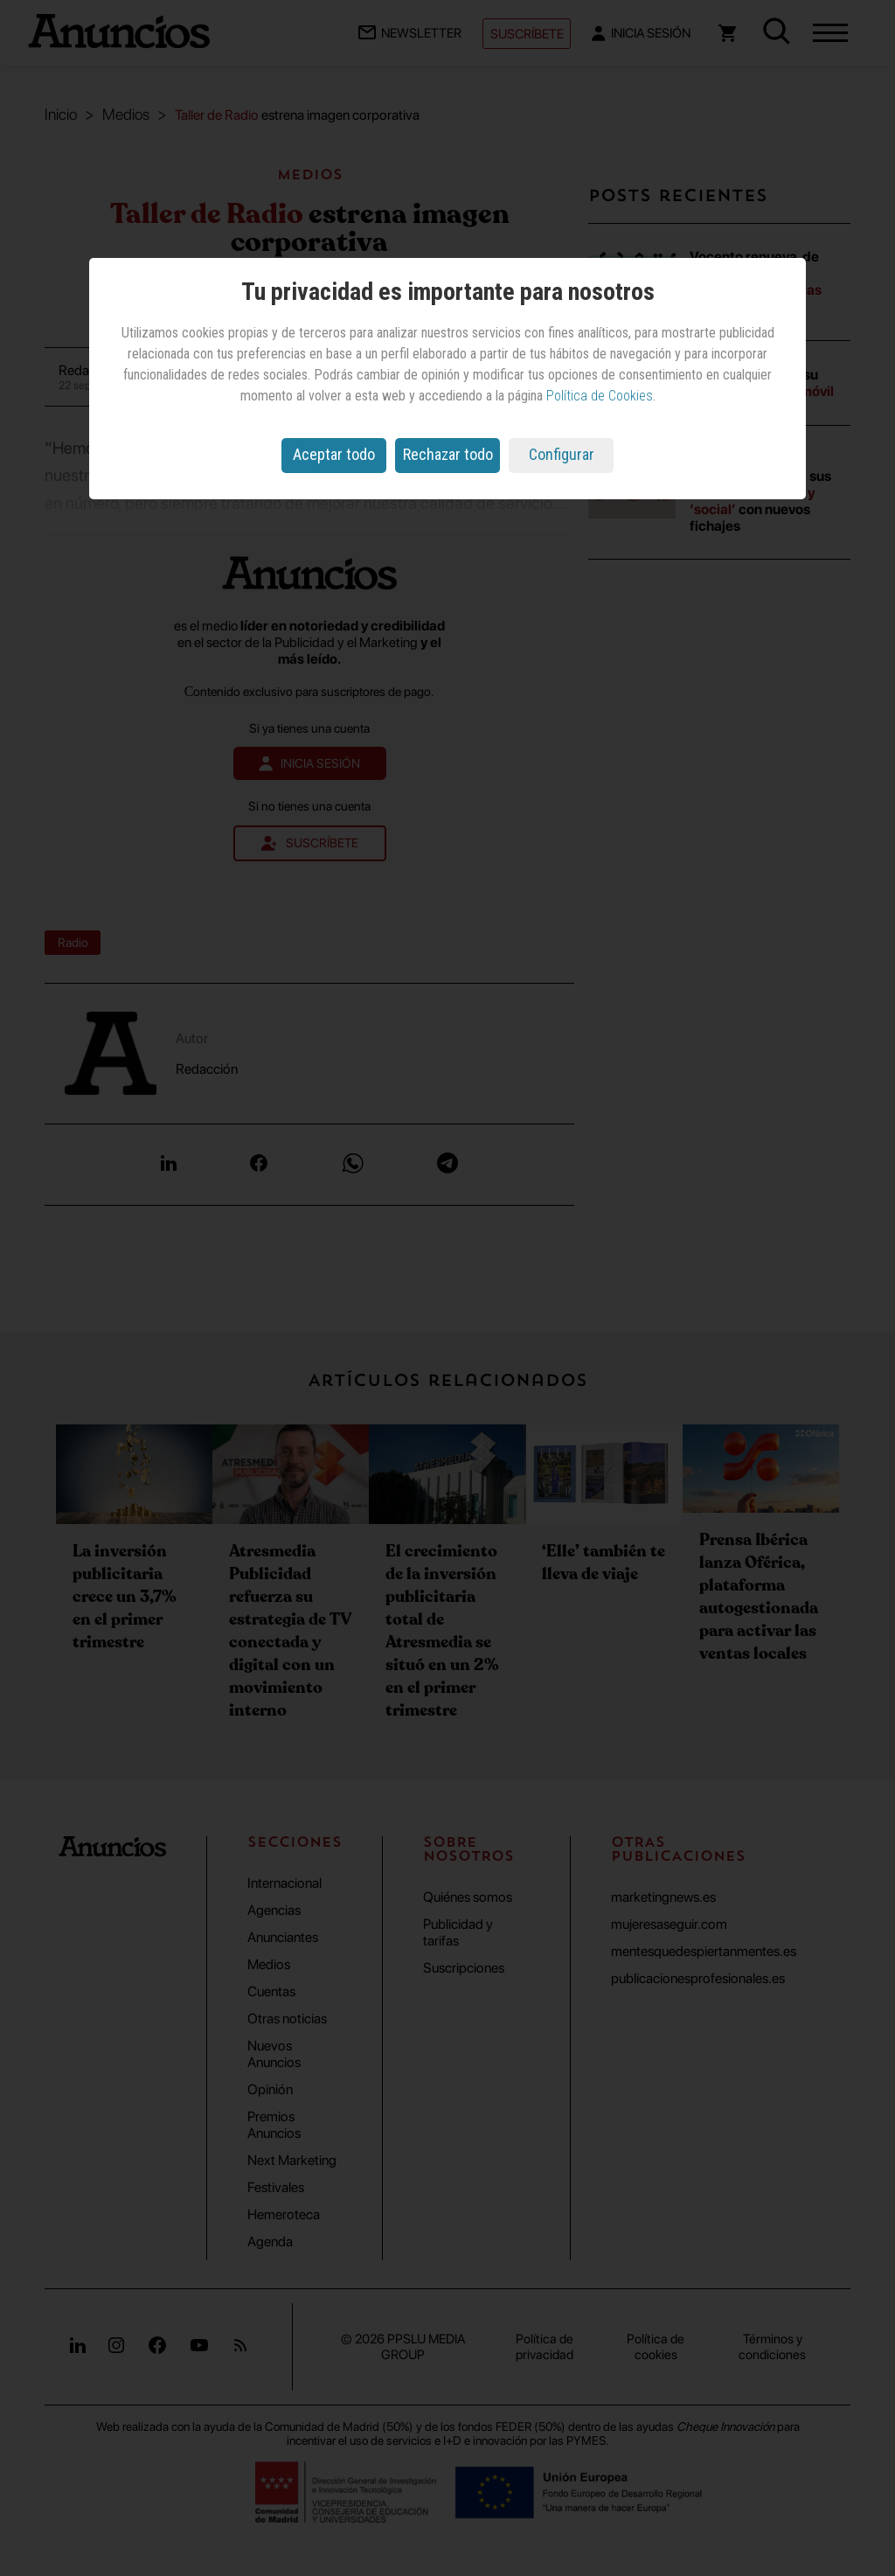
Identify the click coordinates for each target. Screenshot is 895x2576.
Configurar (561, 454)
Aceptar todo (334, 454)
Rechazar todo (448, 454)
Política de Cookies (599, 395)
